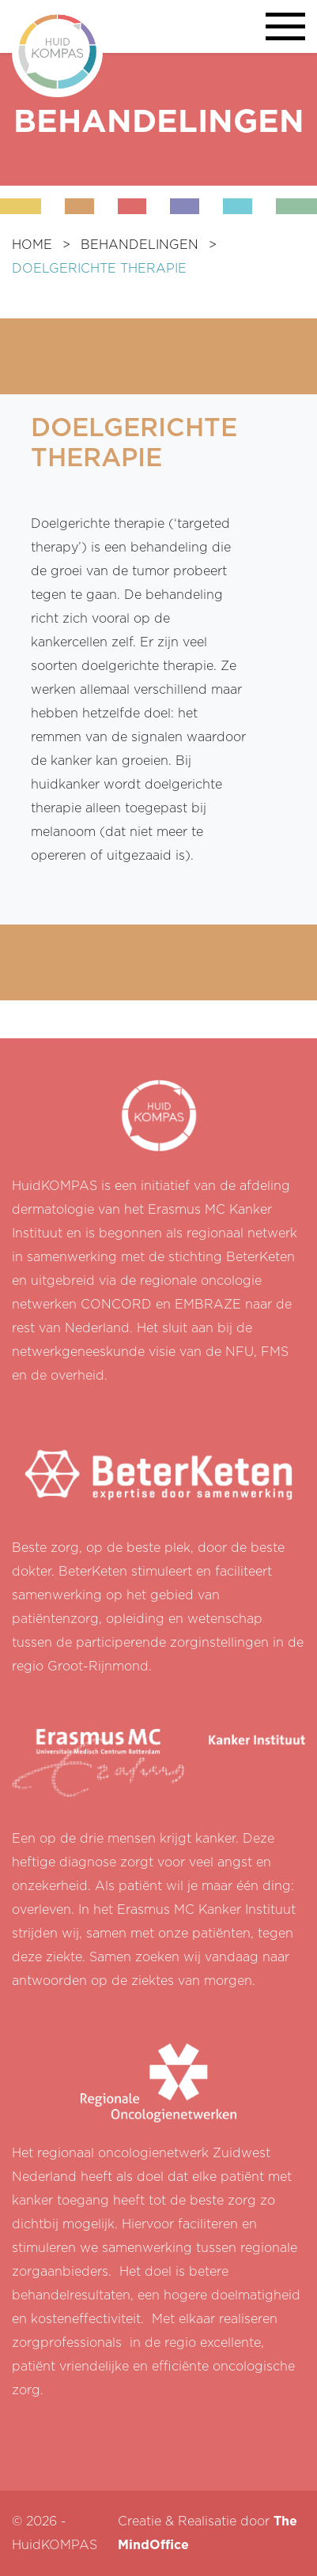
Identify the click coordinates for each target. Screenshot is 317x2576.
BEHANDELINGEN (139, 245)
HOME (32, 245)
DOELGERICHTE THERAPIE (99, 268)
